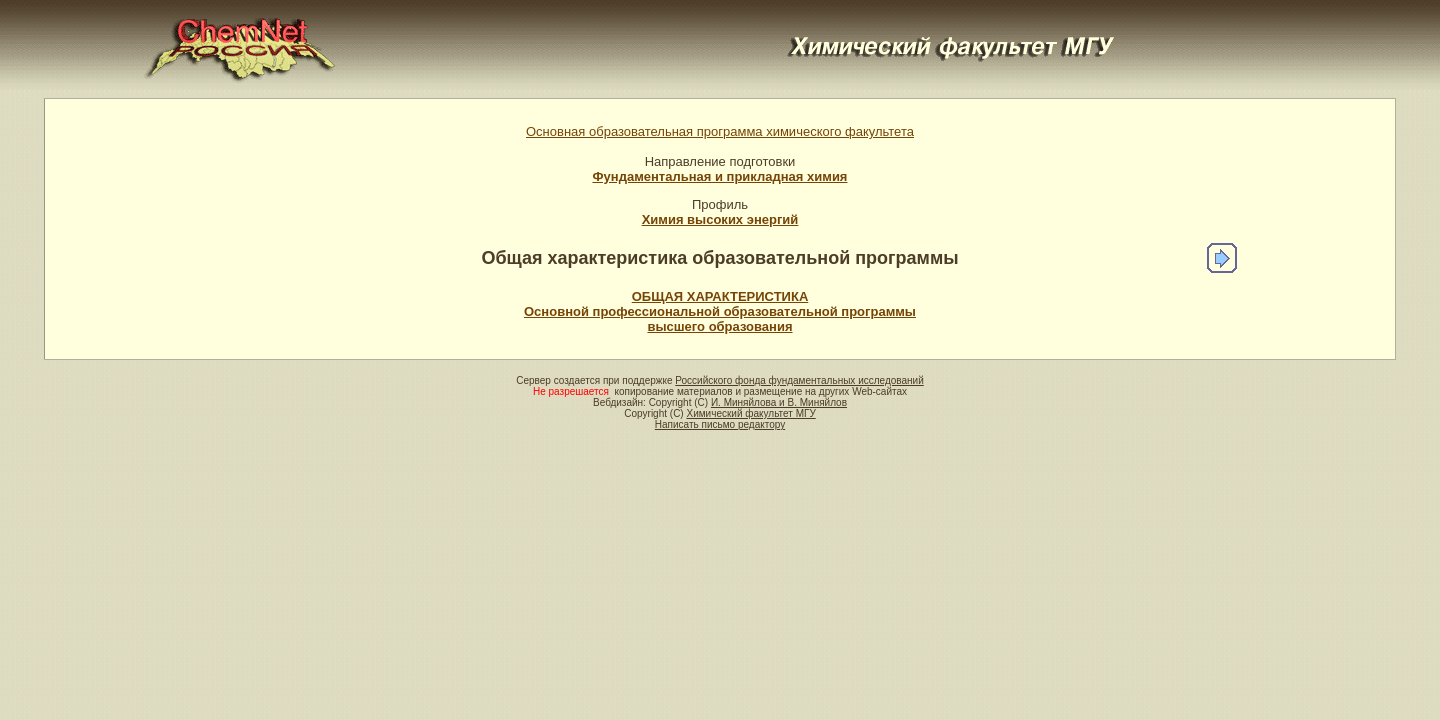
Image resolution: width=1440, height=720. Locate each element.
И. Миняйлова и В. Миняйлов (779, 402)
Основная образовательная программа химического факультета (720, 131)
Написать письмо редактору (720, 424)
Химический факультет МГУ (750, 413)
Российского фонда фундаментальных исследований (799, 380)
